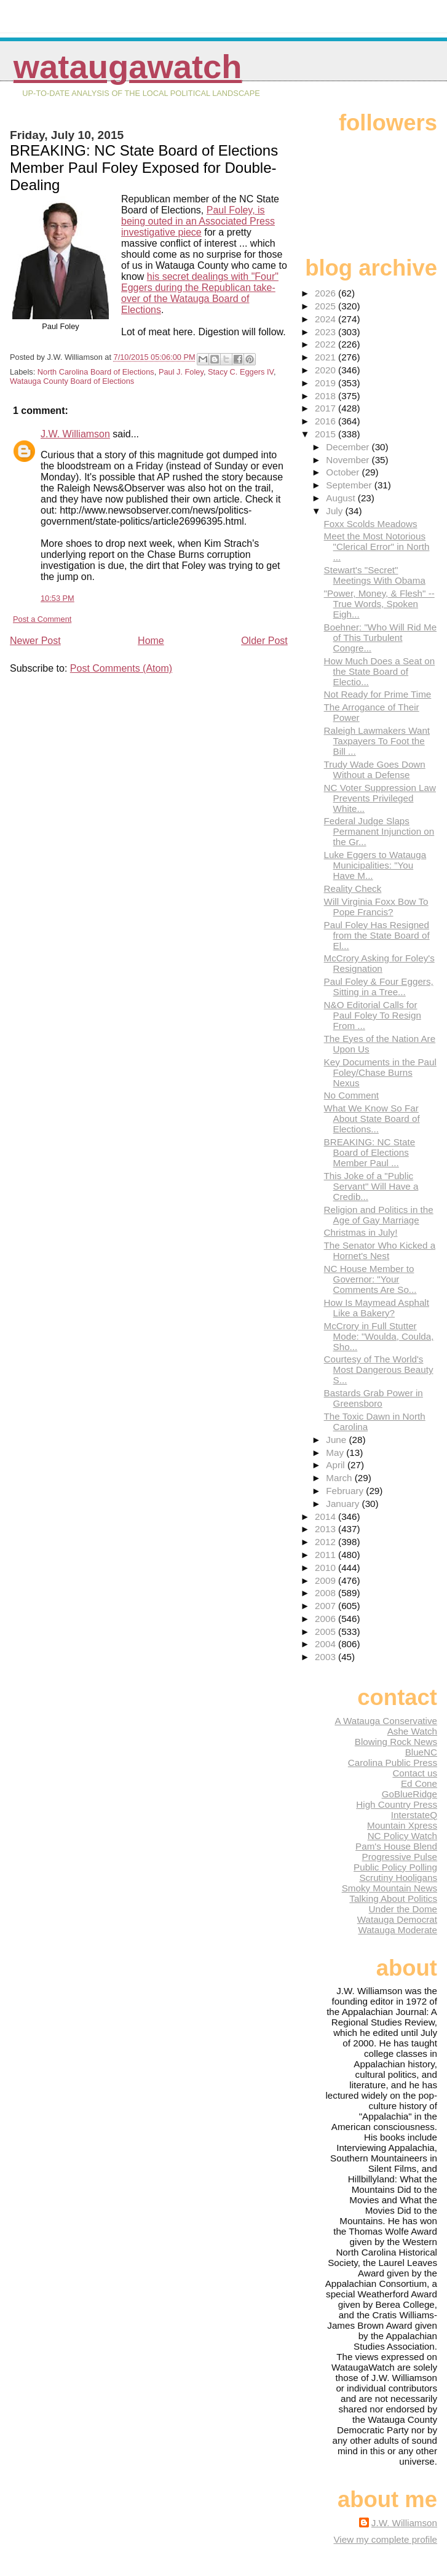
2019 (326, 383)
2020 (326, 370)
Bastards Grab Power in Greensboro (373, 1398)
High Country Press (396, 1804)
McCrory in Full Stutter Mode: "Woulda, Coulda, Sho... (379, 1336)
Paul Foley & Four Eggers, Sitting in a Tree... (378, 986)
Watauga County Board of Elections (72, 381)
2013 (326, 1529)
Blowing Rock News (396, 1741)
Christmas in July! (361, 1232)
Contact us (414, 1773)
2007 (326, 1605)
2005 (326, 1631)
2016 (326, 421)
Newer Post (35, 640)
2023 (326, 332)
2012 (326, 1541)
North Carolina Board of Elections (96, 371)
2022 (326, 344)
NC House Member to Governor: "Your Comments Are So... (370, 1279)
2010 (326, 1567)
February (346, 1490)
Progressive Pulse (399, 1856)
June (337, 1439)
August (342, 498)
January (344, 1503)
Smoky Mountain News (389, 1888)
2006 (326, 1618)
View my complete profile (385, 2539)
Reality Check (353, 888)
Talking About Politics (393, 1898)
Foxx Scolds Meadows (370, 524)
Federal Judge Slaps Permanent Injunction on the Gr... (379, 831)
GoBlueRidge (409, 1794)
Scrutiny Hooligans (398, 1877)
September (350, 485)
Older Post (264, 640)
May (336, 1452)
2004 (326, 1644)
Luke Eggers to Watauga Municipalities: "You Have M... (375, 865)
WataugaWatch (128, 66)
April (336, 1465)
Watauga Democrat (397, 1919)
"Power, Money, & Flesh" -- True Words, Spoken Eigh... (379, 603)
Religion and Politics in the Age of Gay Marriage (378, 1214)
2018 (326, 396)
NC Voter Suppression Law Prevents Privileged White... (380, 798)
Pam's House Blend (396, 1846)
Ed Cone (419, 1783)
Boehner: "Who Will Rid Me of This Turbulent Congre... (380, 637)
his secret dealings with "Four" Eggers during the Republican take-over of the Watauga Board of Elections (200, 293)
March (340, 1478)
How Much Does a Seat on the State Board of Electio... (379, 671)
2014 (326, 1516)
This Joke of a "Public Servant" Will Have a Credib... (371, 1186)
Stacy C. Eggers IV (241, 371)
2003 (326, 1657)
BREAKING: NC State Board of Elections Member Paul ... (370, 1152)
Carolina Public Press (392, 1762)
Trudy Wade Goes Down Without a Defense (374, 769)
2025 (326, 306)
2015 (326, 434)
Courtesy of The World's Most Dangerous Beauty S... (378, 1369)
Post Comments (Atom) (121, 668)
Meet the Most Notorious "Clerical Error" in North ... (377, 546)
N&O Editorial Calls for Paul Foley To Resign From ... (372, 1015)
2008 (326, 1593)
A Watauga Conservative (385, 1720)
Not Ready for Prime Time (378, 694)
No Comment (351, 1095)
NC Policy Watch (402, 1836)
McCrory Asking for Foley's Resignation (379, 963)
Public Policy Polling (395, 1867)
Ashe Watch (412, 1731)
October (344, 472)
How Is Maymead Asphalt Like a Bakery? (376, 1307)
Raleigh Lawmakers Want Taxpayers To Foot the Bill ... (377, 741)
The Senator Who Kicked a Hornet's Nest (380, 1250)
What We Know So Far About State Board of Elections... (372, 1118)
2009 (326, 1580)
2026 (326, 293)
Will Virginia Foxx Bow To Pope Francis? (376, 906)
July (335, 511)
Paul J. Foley (181, 371)
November (348, 460)
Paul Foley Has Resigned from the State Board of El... (377, 935)
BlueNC (421, 1752)
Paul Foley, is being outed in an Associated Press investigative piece (198, 221)
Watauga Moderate (397, 1930)
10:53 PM (57, 598)
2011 (326, 1554)
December (348, 447)
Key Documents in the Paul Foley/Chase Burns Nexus (380, 1072)
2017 (326, 408)
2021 (326, 357)
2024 (326, 319)
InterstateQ (414, 1815)
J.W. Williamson (75, 434)
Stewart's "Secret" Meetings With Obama (374, 575)
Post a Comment (42, 619)
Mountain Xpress (402, 1825)
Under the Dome (403, 1909)
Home (151, 640)
